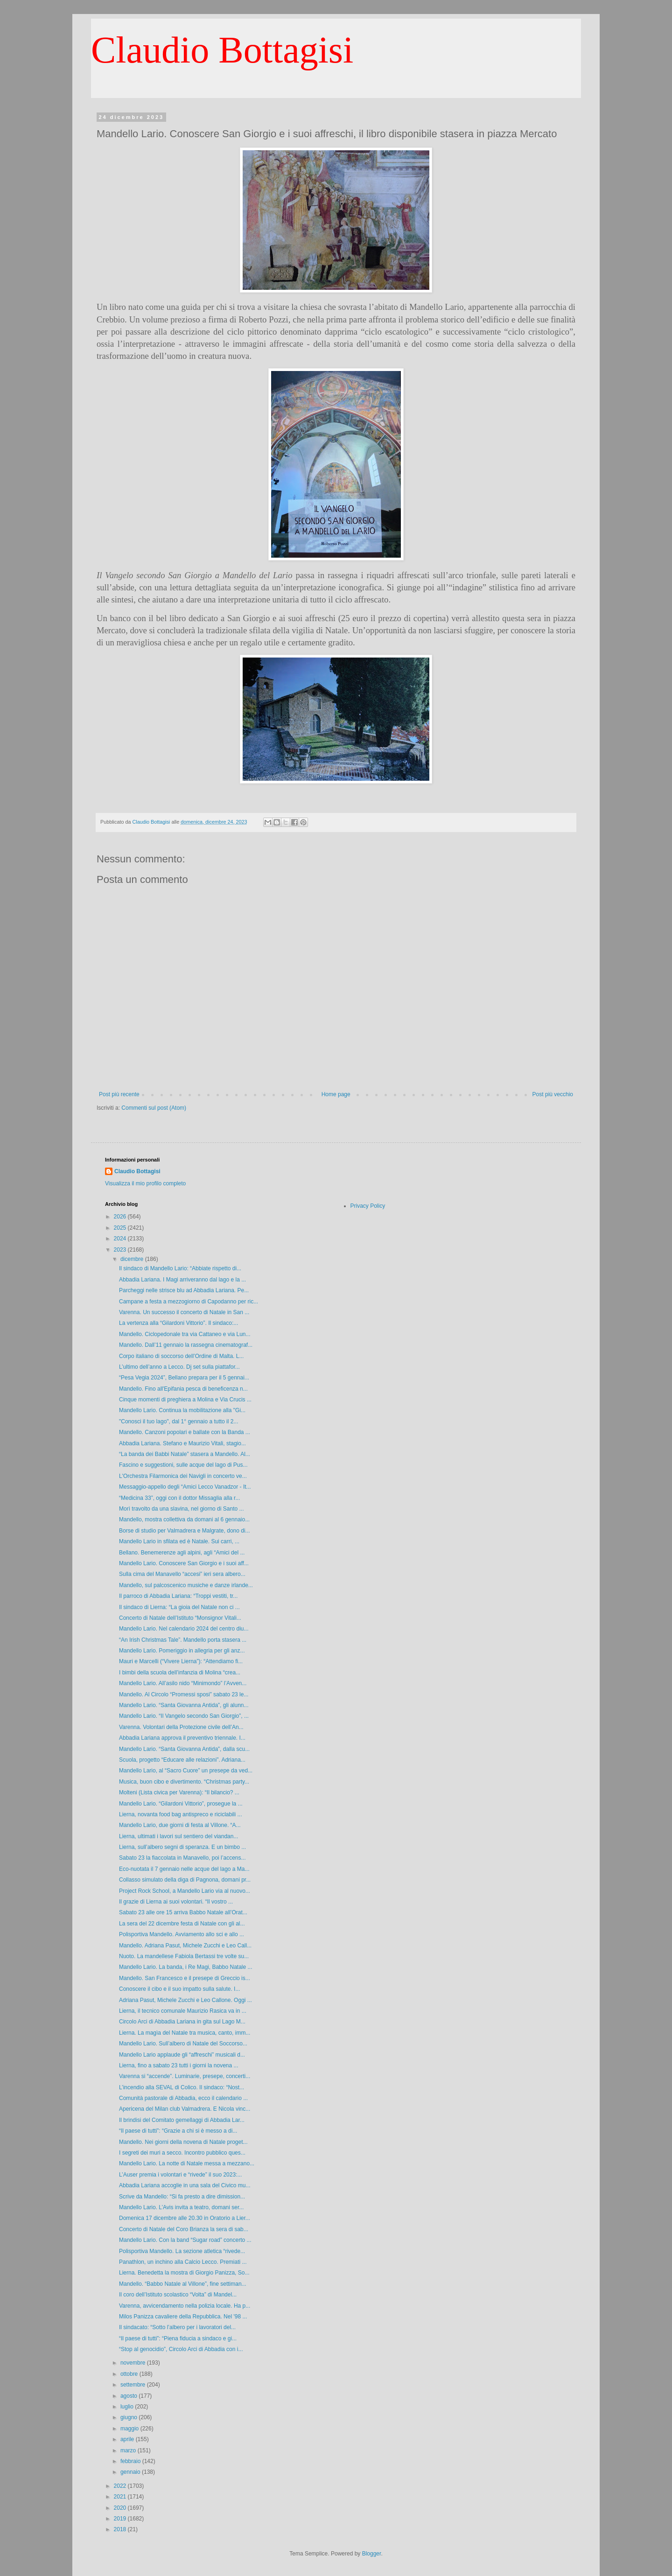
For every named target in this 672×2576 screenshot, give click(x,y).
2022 (121, 2486)
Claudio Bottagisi (222, 49)
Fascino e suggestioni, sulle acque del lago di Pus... (183, 1465)
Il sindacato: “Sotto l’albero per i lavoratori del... (177, 2327)
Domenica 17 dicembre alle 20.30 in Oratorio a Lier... (184, 2218)
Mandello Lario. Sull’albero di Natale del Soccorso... (183, 2043)
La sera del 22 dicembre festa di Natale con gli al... (182, 1923)
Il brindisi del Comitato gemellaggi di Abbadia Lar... (182, 2120)
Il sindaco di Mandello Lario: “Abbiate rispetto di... (180, 1268)
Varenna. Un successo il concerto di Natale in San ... (184, 1312)
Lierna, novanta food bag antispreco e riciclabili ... (180, 1814)
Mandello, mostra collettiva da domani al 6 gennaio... (184, 1519)
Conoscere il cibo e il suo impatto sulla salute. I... (179, 1989)
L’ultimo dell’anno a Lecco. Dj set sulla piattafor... (179, 1367)
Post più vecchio (552, 1094)
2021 (121, 2496)
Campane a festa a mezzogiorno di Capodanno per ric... (188, 1301)
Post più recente (119, 1094)
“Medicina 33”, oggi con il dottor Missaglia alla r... (179, 1498)
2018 (121, 2529)
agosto (129, 2396)
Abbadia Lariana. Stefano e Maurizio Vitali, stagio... (182, 1443)
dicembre (132, 1259)
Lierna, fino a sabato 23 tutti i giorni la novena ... (178, 2065)
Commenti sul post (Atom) (153, 1108)
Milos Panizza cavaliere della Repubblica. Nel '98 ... (183, 2316)
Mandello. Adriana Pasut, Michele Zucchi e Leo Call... (185, 1945)
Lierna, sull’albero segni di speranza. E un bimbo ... (182, 1847)
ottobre (130, 2374)
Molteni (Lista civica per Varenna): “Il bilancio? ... (179, 1792)
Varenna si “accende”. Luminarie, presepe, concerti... (184, 2076)
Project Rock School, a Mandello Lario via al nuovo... (184, 1891)
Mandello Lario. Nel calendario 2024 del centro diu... (184, 1628)
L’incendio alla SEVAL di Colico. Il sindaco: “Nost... (181, 2087)
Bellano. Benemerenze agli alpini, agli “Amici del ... (182, 1552)
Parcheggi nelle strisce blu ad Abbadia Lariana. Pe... (184, 1290)
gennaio (131, 2472)
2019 (121, 2518)
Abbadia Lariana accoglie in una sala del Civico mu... (185, 2185)
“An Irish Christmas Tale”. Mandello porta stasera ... (182, 1640)
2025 (121, 1228)
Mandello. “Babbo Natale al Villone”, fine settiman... (182, 2284)
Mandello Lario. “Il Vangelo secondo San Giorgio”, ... (184, 1716)
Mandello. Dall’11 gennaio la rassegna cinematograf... (185, 1345)
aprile (128, 2439)
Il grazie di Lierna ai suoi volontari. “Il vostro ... (176, 1901)
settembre (133, 2384)
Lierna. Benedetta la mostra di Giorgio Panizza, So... (184, 2272)
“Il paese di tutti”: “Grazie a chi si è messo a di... (178, 2131)
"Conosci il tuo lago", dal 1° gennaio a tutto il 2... (178, 1421)
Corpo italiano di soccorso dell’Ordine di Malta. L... (181, 1356)
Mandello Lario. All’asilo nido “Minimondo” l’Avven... (182, 1683)
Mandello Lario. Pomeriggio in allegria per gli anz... (182, 1650)
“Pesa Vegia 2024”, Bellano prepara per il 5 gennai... (184, 1377)
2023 (121, 1249)
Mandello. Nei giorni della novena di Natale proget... (183, 2142)
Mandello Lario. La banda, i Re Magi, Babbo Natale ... (185, 1967)
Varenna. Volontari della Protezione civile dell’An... (181, 1727)
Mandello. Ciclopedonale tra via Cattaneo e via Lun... (185, 1334)
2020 (121, 2508)
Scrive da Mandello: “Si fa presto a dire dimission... (182, 2196)
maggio (130, 2428)
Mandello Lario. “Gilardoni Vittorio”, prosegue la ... (181, 1803)
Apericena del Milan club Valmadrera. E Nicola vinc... (184, 2109)
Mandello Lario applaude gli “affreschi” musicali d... (182, 2054)
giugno (129, 2417)
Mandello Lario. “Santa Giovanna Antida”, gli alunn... (184, 1705)
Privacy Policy (367, 1206)
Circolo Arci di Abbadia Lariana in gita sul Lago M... (182, 2021)
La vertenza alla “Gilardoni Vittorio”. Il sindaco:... (178, 1323)
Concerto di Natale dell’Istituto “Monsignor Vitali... (180, 1618)
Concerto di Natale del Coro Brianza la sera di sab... (183, 2229)
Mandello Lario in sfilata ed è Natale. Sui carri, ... (179, 1541)
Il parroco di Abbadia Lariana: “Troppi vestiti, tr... (178, 1596)
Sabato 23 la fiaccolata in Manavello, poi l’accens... (182, 1858)
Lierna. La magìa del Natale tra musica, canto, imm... (184, 2033)
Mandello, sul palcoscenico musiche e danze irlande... (186, 1585)
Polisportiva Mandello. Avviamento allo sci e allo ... (181, 1934)
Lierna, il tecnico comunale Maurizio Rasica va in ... (182, 2011)
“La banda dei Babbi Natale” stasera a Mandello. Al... (184, 1454)
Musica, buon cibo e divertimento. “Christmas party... (184, 1781)
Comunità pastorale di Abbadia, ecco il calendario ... (183, 2098)
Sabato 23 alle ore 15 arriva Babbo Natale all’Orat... (183, 1912)
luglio (127, 2406)
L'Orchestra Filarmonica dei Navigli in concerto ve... (183, 1476)
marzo (129, 2450)
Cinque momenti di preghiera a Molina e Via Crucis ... (185, 1399)
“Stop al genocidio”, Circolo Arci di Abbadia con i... (181, 2349)
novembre (133, 2362)
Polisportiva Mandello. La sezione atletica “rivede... (182, 2251)
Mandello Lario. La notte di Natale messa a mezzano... (186, 2163)
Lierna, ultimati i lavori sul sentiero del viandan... (178, 1836)
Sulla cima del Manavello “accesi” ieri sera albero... (182, 1574)
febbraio (131, 2461)
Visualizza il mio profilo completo (145, 1183)
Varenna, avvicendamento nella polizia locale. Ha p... (184, 2306)
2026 (121, 1216)
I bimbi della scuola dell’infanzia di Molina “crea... (179, 1672)
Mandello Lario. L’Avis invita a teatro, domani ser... (181, 2207)
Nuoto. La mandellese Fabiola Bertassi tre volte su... (184, 1956)
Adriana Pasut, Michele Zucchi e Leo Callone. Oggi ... (185, 2000)
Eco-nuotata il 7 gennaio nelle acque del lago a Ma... (184, 1869)
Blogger (371, 2553)
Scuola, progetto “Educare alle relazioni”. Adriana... (182, 1760)
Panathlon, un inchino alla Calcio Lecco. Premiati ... (183, 2262)
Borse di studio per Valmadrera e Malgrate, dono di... (184, 1530)
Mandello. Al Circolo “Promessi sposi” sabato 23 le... (183, 1694)
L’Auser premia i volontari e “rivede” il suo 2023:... (180, 2174)
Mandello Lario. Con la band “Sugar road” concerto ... (185, 2240)
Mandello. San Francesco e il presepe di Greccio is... (184, 1978)
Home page (336, 1094)
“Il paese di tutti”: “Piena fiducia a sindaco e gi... (178, 2338)
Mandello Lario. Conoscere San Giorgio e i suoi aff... (184, 1563)
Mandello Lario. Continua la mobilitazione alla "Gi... (182, 1410)
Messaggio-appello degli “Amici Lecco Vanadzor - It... (185, 1487)
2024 (121, 1238)
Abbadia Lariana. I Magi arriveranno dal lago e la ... (182, 1279)
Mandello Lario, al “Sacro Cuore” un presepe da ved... (185, 1770)
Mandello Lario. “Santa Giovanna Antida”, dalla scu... (184, 1749)
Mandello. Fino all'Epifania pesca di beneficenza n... (183, 1389)
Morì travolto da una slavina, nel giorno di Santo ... (181, 1508)
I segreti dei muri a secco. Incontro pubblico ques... (182, 2152)
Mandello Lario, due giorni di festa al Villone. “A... (180, 1825)
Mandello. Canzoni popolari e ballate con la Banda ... (184, 1432)
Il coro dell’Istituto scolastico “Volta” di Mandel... (178, 2294)
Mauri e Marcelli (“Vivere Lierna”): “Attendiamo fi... (181, 1661)
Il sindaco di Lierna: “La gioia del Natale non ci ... (179, 1607)
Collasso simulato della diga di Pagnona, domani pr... (185, 1879)
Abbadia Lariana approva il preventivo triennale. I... (182, 1738)
